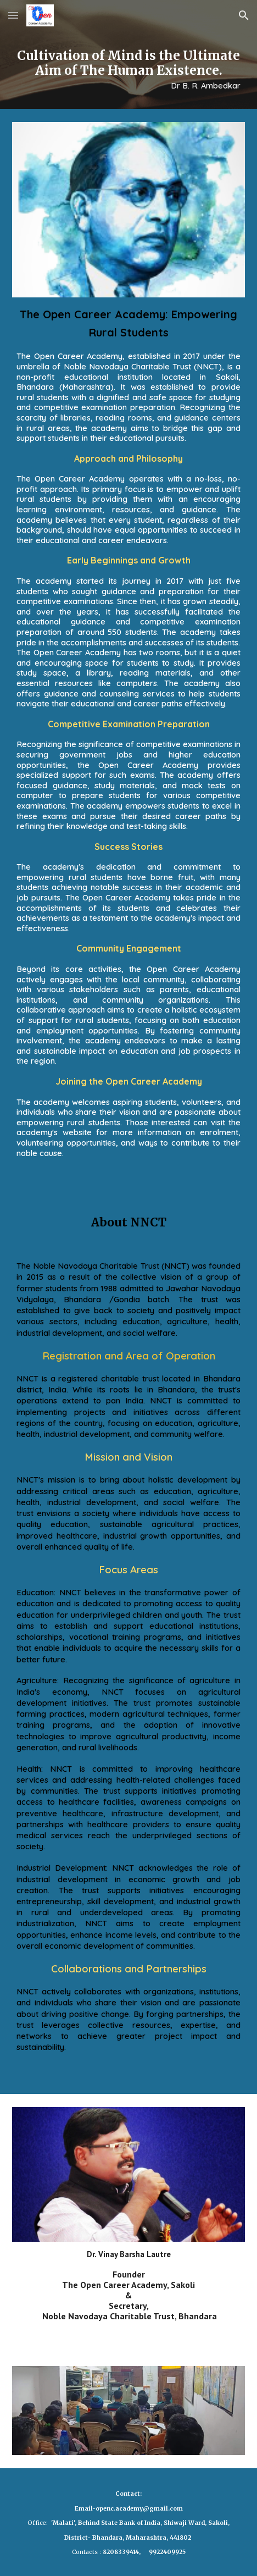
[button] (13, 15)
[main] (128, 70)
